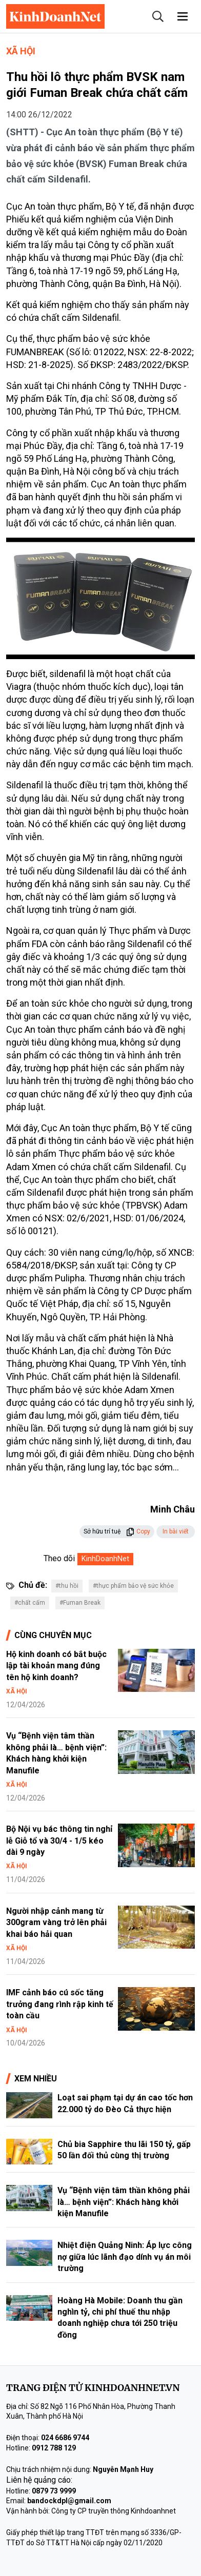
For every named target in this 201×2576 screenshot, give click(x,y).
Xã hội (20, 51)
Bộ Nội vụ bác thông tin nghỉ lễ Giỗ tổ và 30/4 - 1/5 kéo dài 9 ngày (59, 1840)
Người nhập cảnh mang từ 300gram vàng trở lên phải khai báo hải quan (56, 1922)
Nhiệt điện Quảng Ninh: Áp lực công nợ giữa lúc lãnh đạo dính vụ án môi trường (124, 2256)
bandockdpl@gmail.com (69, 2501)
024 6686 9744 (65, 2438)
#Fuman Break (79, 1602)
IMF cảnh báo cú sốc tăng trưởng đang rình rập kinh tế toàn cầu (59, 2004)
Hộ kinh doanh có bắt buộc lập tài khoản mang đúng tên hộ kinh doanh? (56, 1665)
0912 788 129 (54, 2448)
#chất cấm (29, 1602)
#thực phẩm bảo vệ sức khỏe (133, 1585)
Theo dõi (59, 1558)
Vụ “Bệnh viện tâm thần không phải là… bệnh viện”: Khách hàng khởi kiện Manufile (123, 2201)
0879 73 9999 (54, 2491)
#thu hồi (66, 1585)
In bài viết (176, 1531)
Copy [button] (138, 1531)
